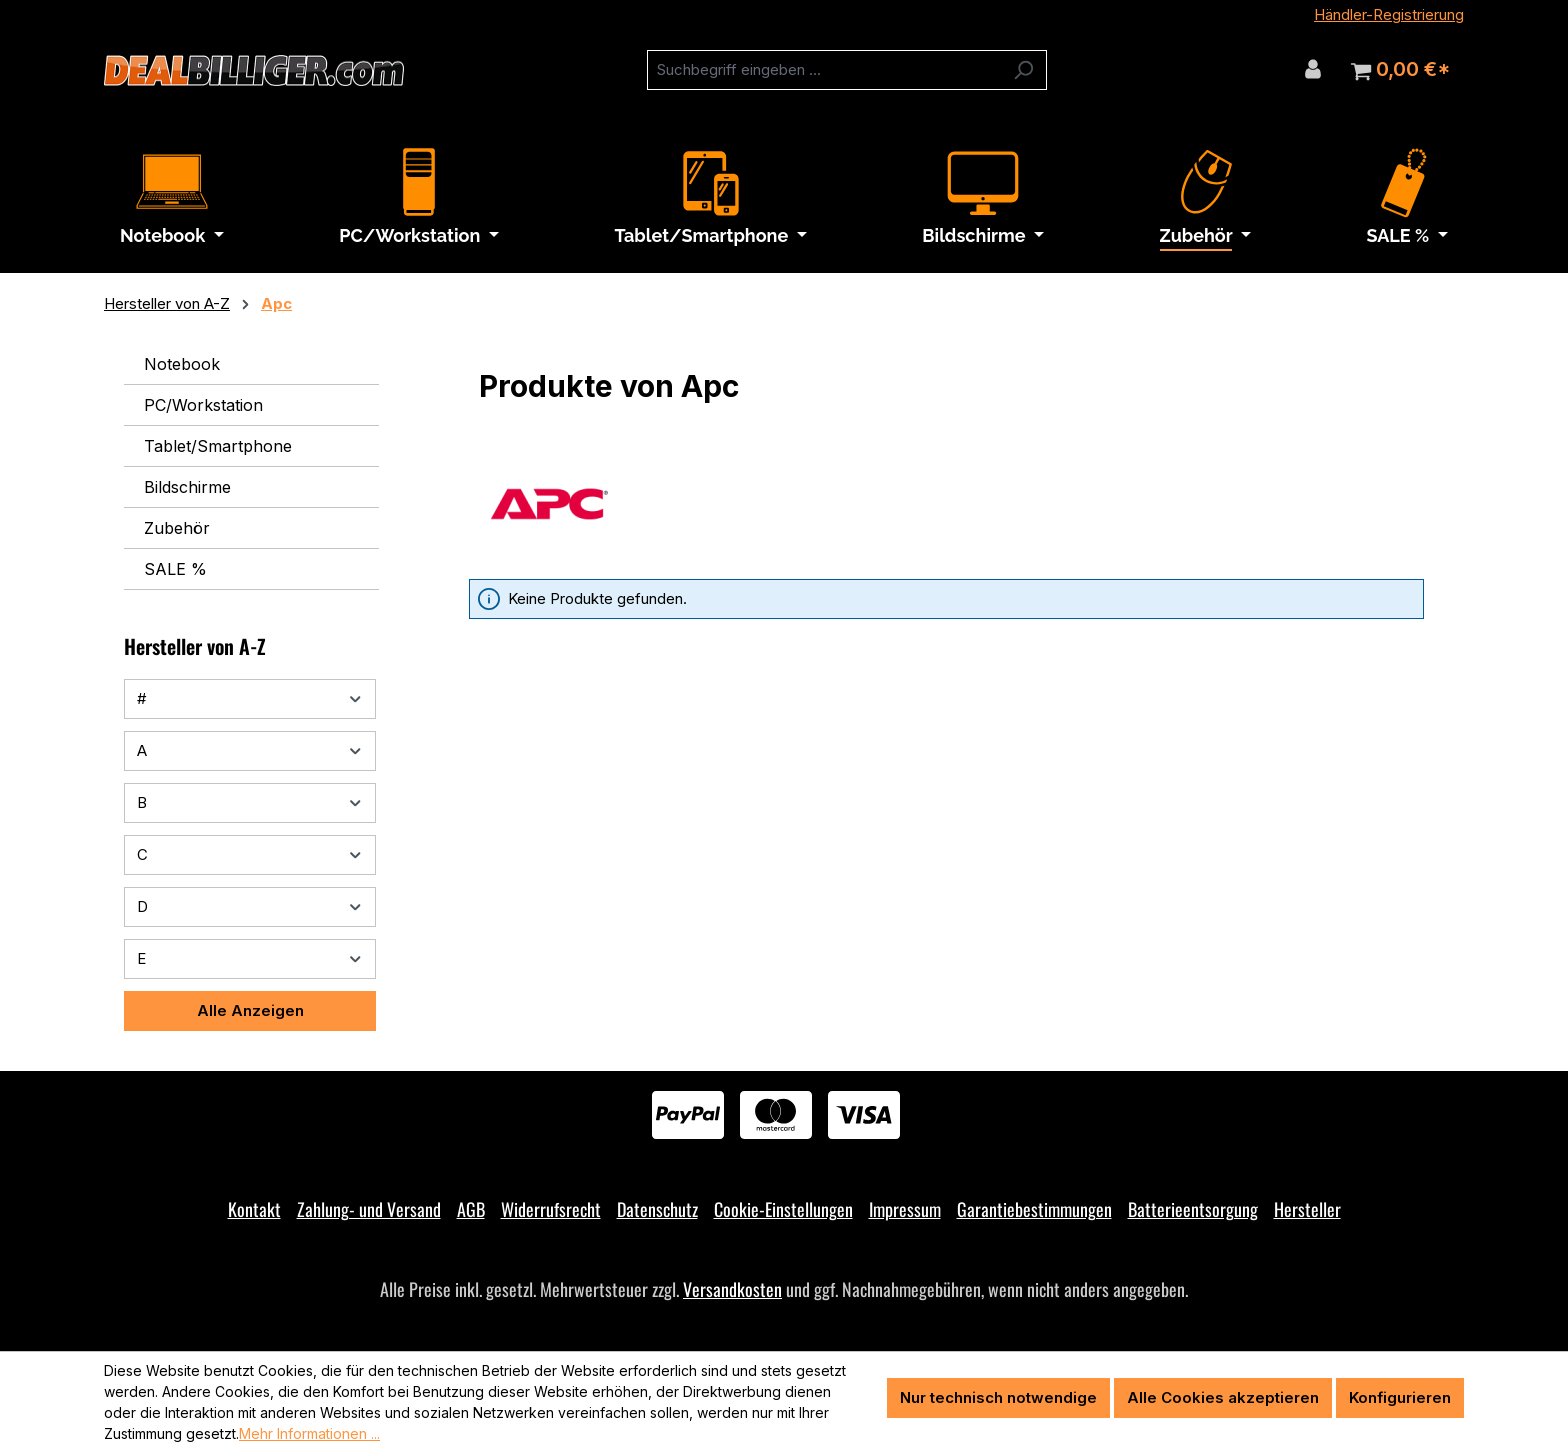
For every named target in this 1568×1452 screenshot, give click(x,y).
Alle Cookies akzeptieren (1223, 1397)
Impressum (905, 1209)
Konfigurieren (1400, 1397)
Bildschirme (187, 487)
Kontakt (254, 1209)
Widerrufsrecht (551, 1209)
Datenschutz (657, 1209)
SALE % (175, 569)
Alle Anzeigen (250, 1010)
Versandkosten (732, 1289)
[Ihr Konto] (1313, 69)
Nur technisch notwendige (998, 1397)
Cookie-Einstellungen (783, 1209)
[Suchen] (1023, 70)
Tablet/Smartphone (218, 446)
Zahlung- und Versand (369, 1209)
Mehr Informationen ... (309, 1433)
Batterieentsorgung (1193, 1209)
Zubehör (177, 528)
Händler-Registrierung (1389, 14)
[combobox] (824, 70)
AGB (471, 1209)
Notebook (182, 364)
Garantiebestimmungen (1034, 1209)
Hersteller (1307, 1209)
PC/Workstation (203, 405)
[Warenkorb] (1400, 70)
